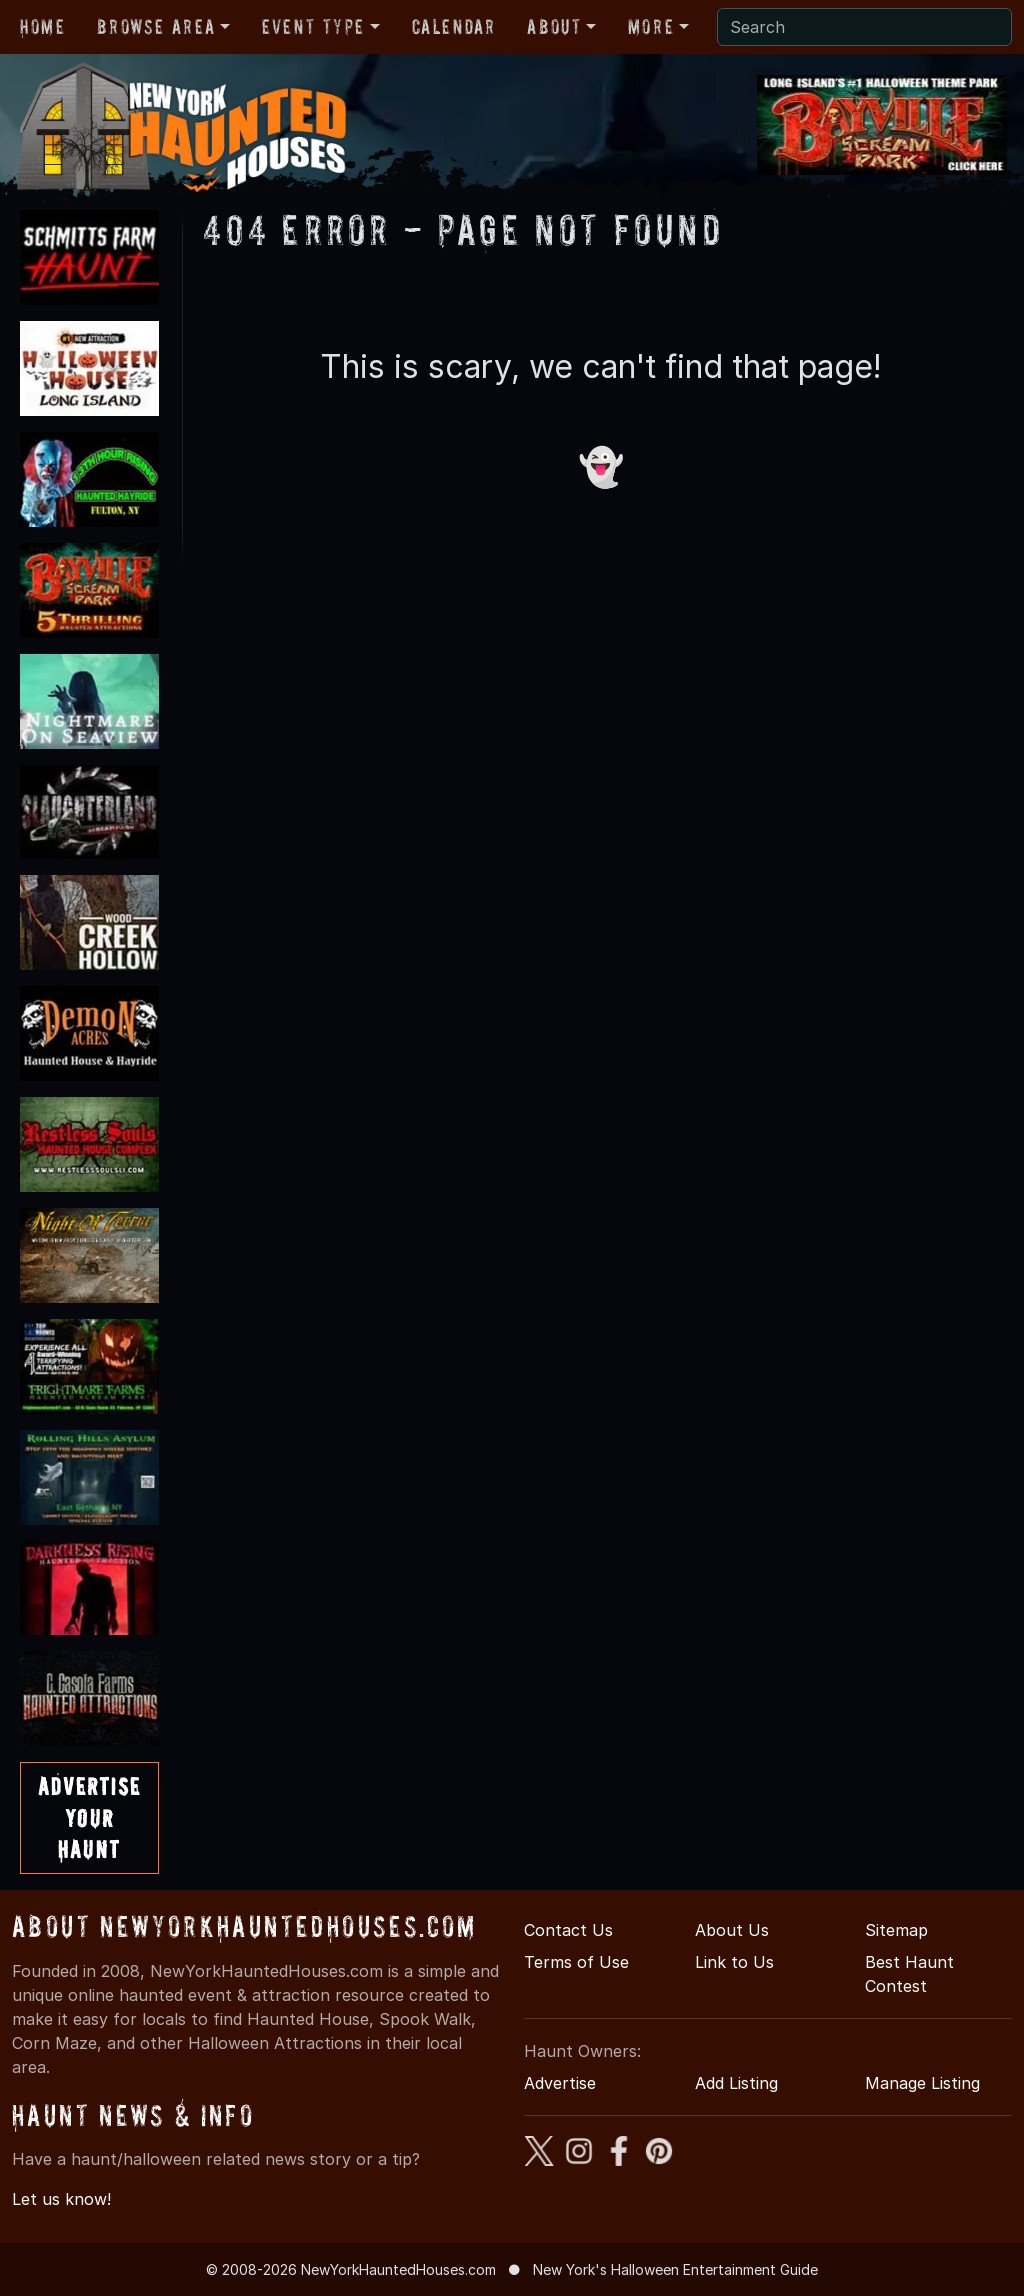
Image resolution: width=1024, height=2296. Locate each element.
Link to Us (734, 1962)
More (651, 27)
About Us (732, 1930)
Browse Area (156, 27)
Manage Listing (922, 2083)
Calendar (454, 27)
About (554, 27)
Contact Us (568, 1930)
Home (42, 27)
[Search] (864, 27)
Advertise (560, 2083)
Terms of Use (576, 1962)
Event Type (313, 27)
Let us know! (61, 2199)
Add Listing (736, 2083)
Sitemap (896, 1930)
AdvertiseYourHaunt (89, 1817)
